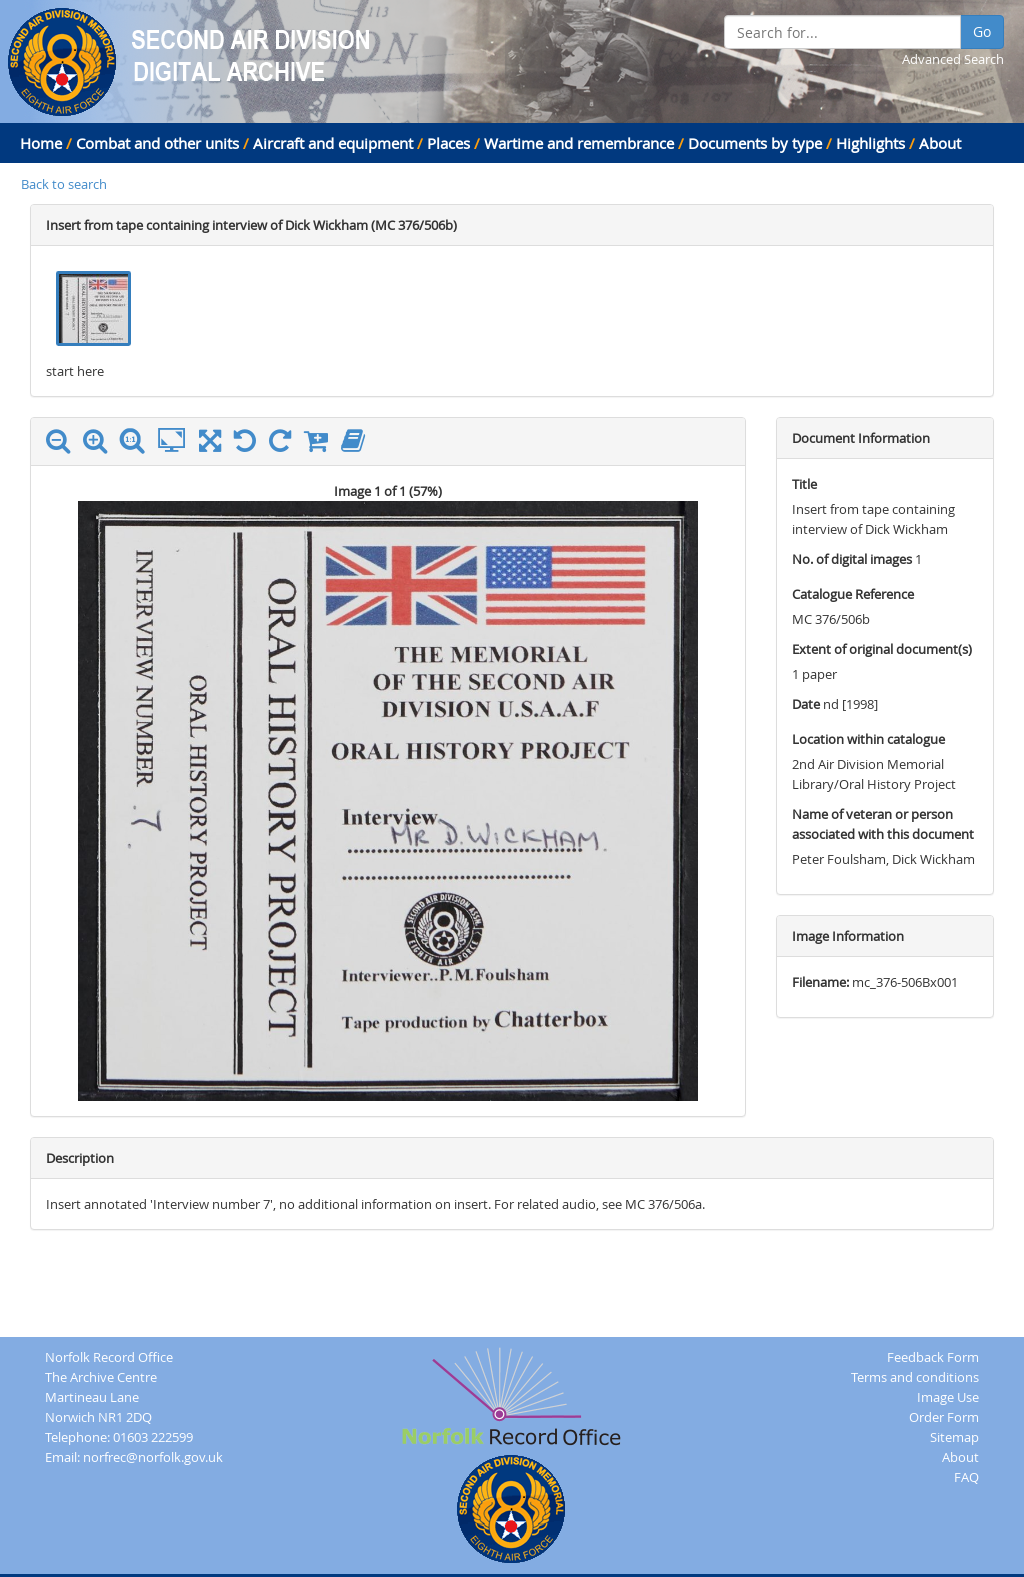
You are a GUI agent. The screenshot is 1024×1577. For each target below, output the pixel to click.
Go (982, 31)
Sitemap (954, 1437)
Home (41, 143)
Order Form (944, 1417)
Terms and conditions (915, 1377)
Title (804, 484)
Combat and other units (157, 143)
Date (806, 704)
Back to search (64, 184)
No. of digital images (852, 559)
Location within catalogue (868, 739)
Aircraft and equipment (333, 143)
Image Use (948, 1397)
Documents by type (755, 143)
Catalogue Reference (853, 594)
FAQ (966, 1477)
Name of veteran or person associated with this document (883, 824)
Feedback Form (933, 1357)
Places (448, 143)
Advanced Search (953, 59)
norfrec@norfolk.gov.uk (153, 1457)
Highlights (870, 143)
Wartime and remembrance (579, 143)
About (940, 143)
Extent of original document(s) (882, 649)
